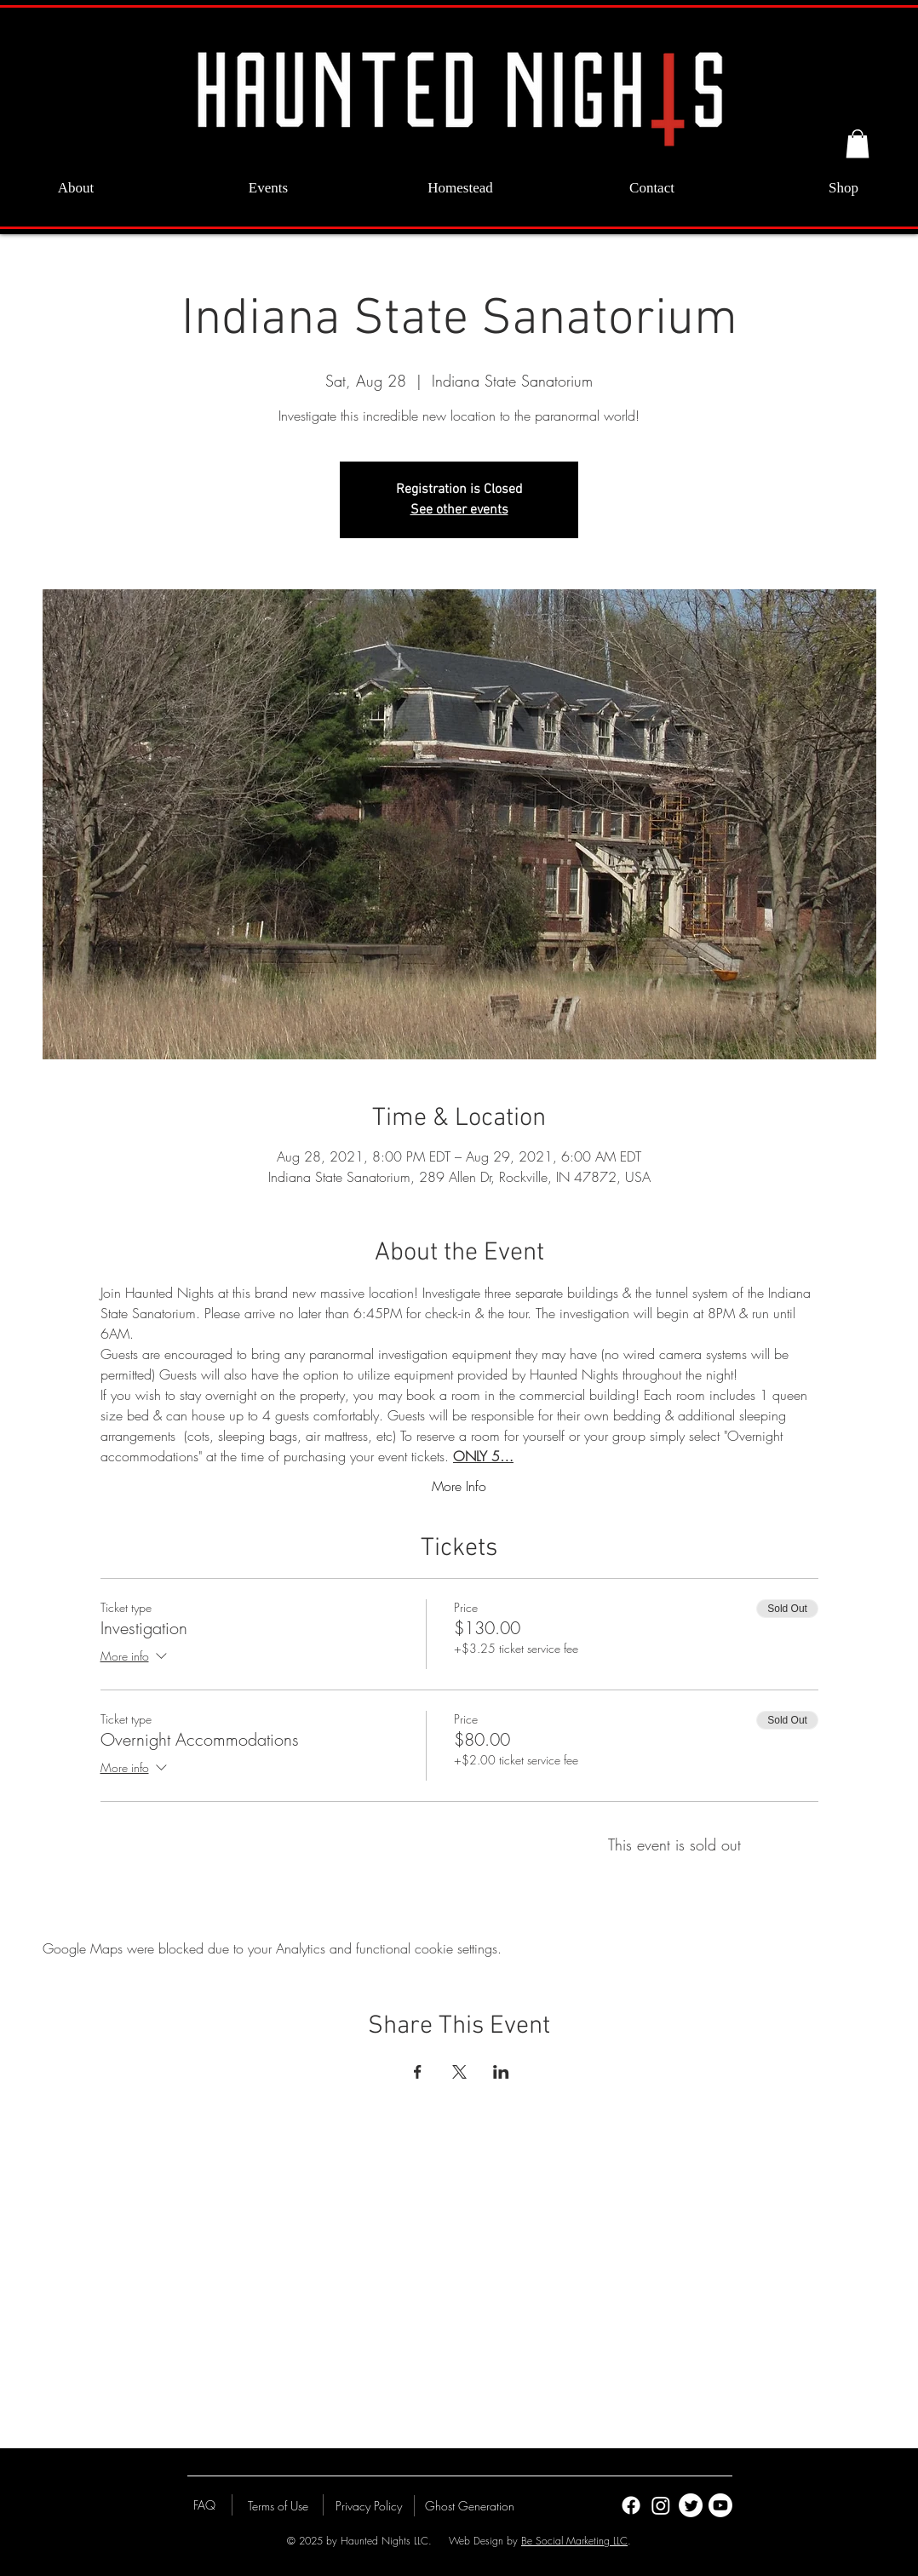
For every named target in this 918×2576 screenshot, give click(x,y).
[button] (857, 143)
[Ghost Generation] (469, 2505)
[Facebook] (631, 2505)
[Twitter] (691, 2505)
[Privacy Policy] (369, 2505)
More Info (459, 1486)
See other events (459, 510)
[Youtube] (720, 2505)
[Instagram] (661, 2505)
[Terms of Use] (278, 2505)
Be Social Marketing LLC (574, 2540)
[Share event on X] (459, 2072)
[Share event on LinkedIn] (501, 2072)
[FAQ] (204, 2504)
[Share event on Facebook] (418, 2072)
